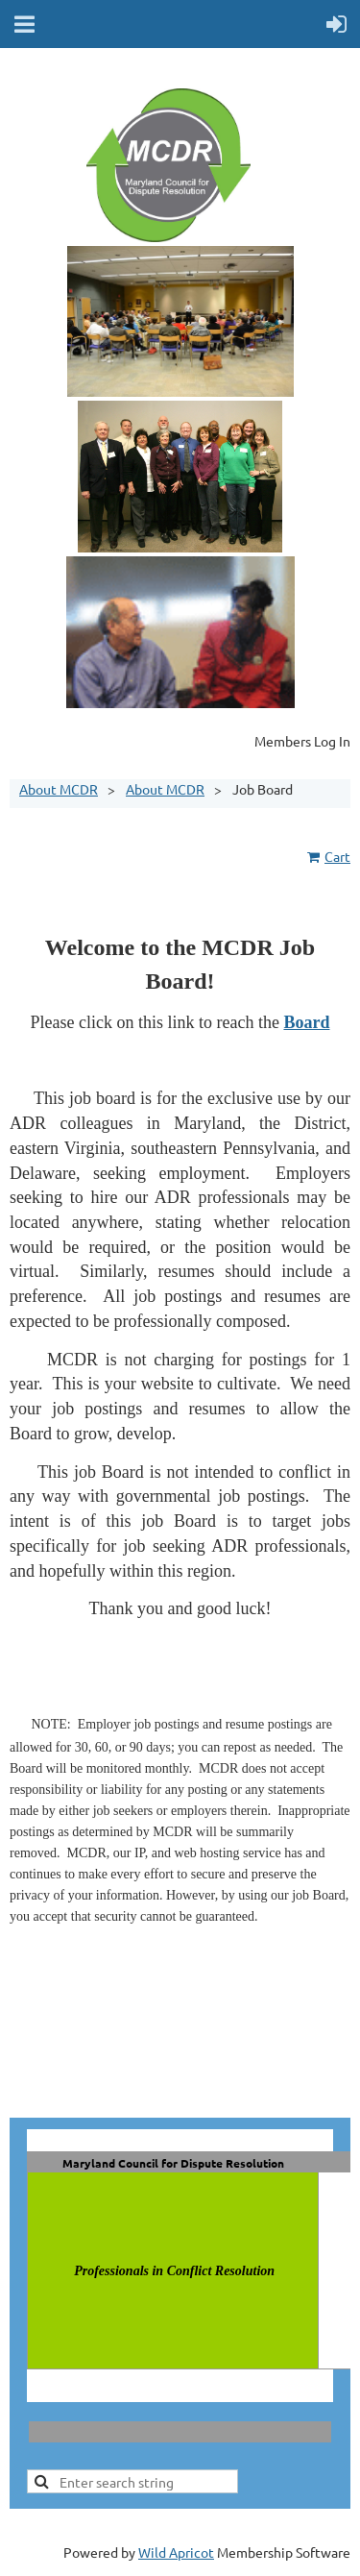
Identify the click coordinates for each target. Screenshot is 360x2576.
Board (306, 1022)
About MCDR (58, 788)
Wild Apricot (176, 2552)
